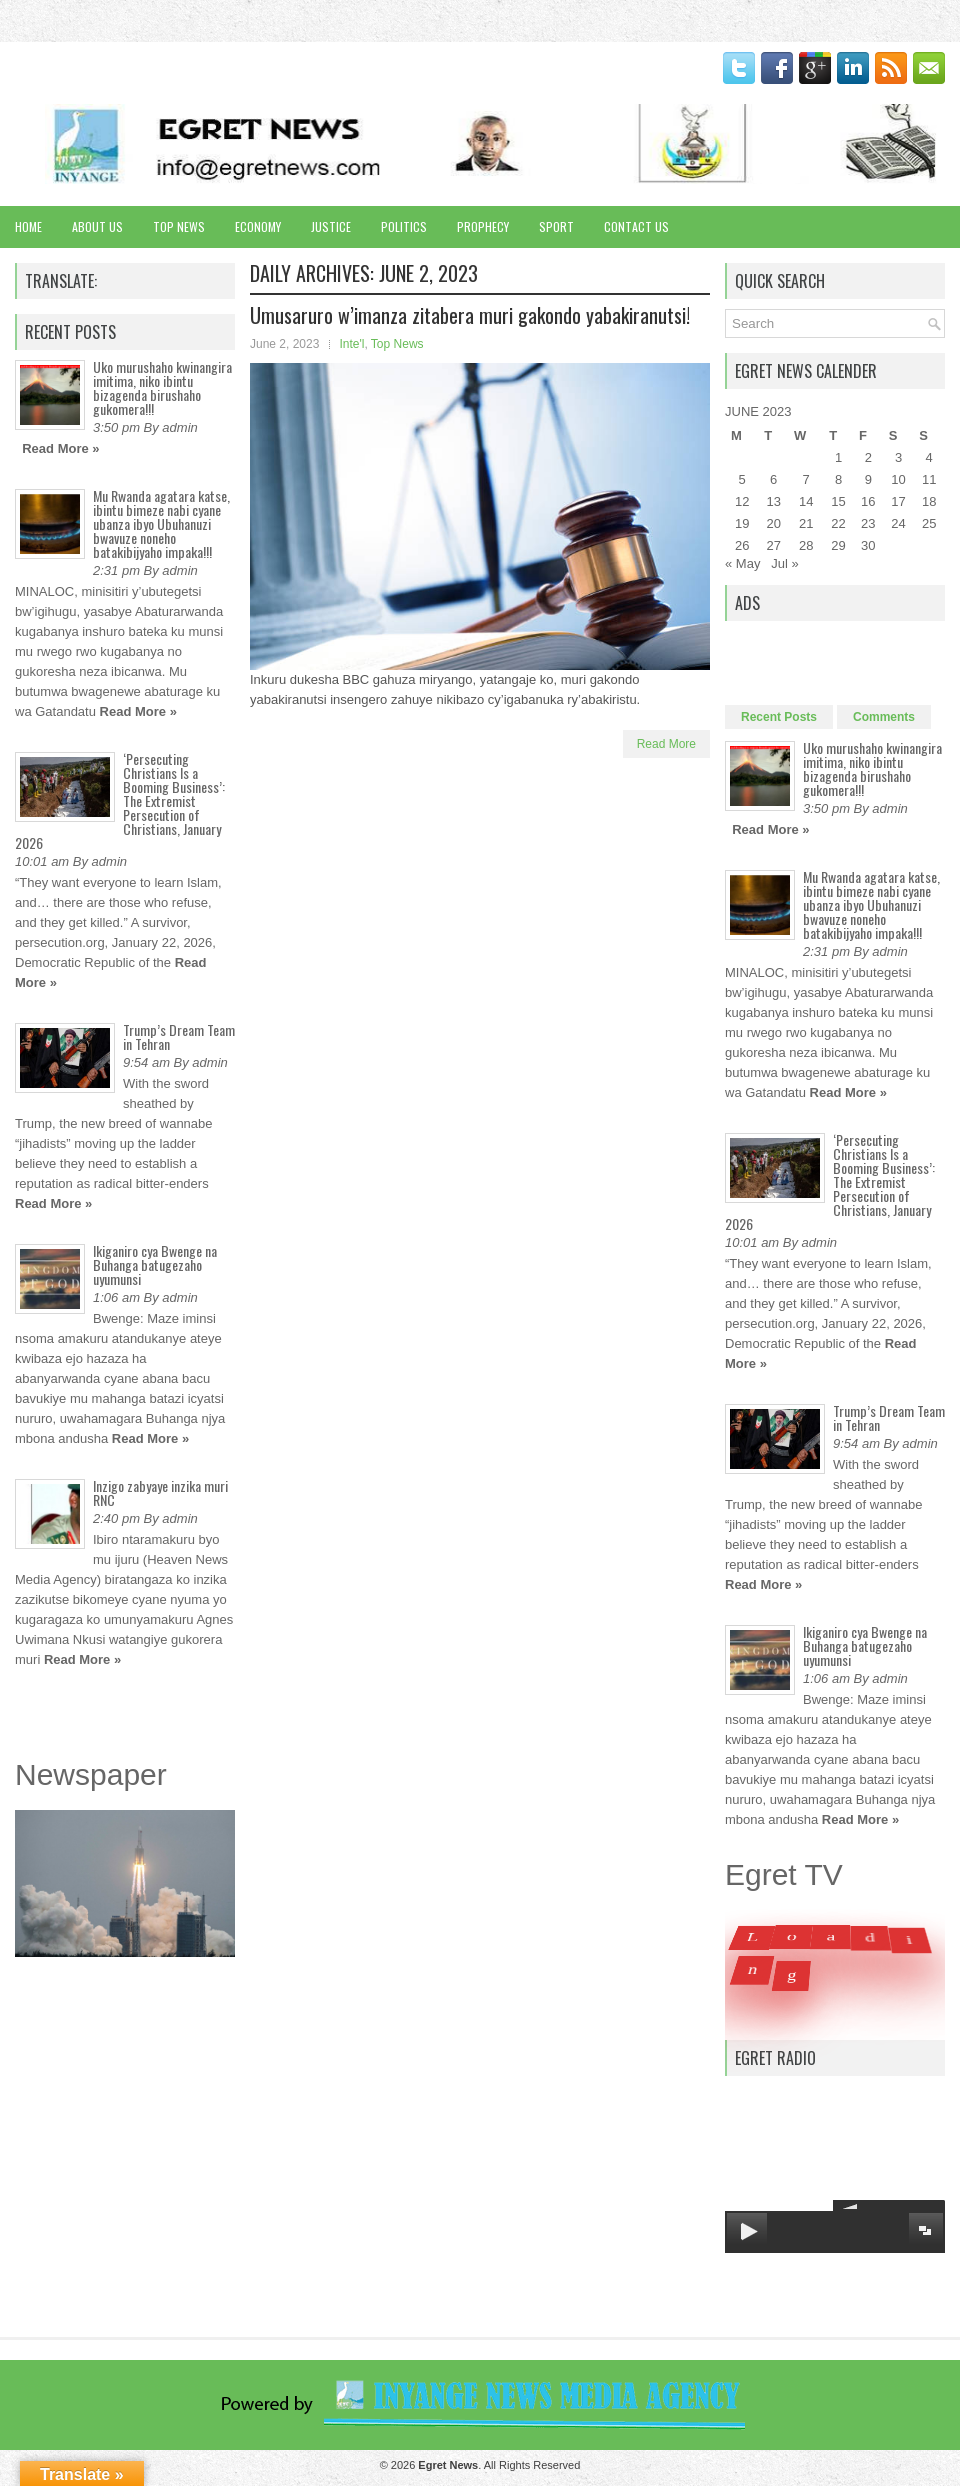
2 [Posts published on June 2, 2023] (868, 457)
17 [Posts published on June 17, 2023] (898, 501)
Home (28, 226)
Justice (331, 226)
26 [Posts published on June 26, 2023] (742, 545)
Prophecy (483, 226)
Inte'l (351, 344)
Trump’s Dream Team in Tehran (179, 1036)
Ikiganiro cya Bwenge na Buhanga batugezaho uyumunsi (155, 1264)
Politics (404, 226)
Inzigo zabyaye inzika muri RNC (160, 1492)
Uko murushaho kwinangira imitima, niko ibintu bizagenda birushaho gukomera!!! (162, 387)
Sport (556, 226)
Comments (884, 717)
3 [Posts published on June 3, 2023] (898, 457)
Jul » (784, 563)
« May (742, 563)
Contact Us (636, 226)
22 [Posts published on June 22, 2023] (838, 523)
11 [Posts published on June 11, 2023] (929, 479)
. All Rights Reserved (499, 2465)
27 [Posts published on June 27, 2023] (773, 545)
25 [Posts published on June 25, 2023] (929, 523)
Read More (666, 744)
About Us (97, 226)
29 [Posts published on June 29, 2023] (838, 545)
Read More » (60, 448)
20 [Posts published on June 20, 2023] (773, 523)
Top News (179, 226)
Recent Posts (779, 717)
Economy (258, 226)
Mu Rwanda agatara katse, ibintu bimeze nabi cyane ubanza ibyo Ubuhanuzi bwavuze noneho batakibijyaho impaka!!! (161, 523)
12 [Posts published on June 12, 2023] (742, 501)
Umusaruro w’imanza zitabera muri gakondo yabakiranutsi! (470, 315)
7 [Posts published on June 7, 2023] (806, 479)
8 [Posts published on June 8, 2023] (838, 479)
